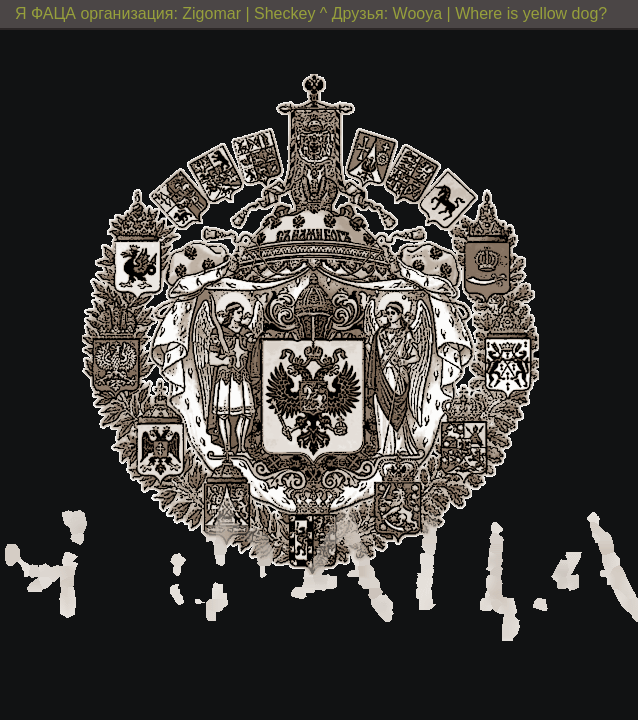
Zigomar (211, 13)
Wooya (418, 13)
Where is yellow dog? (531, 13)
